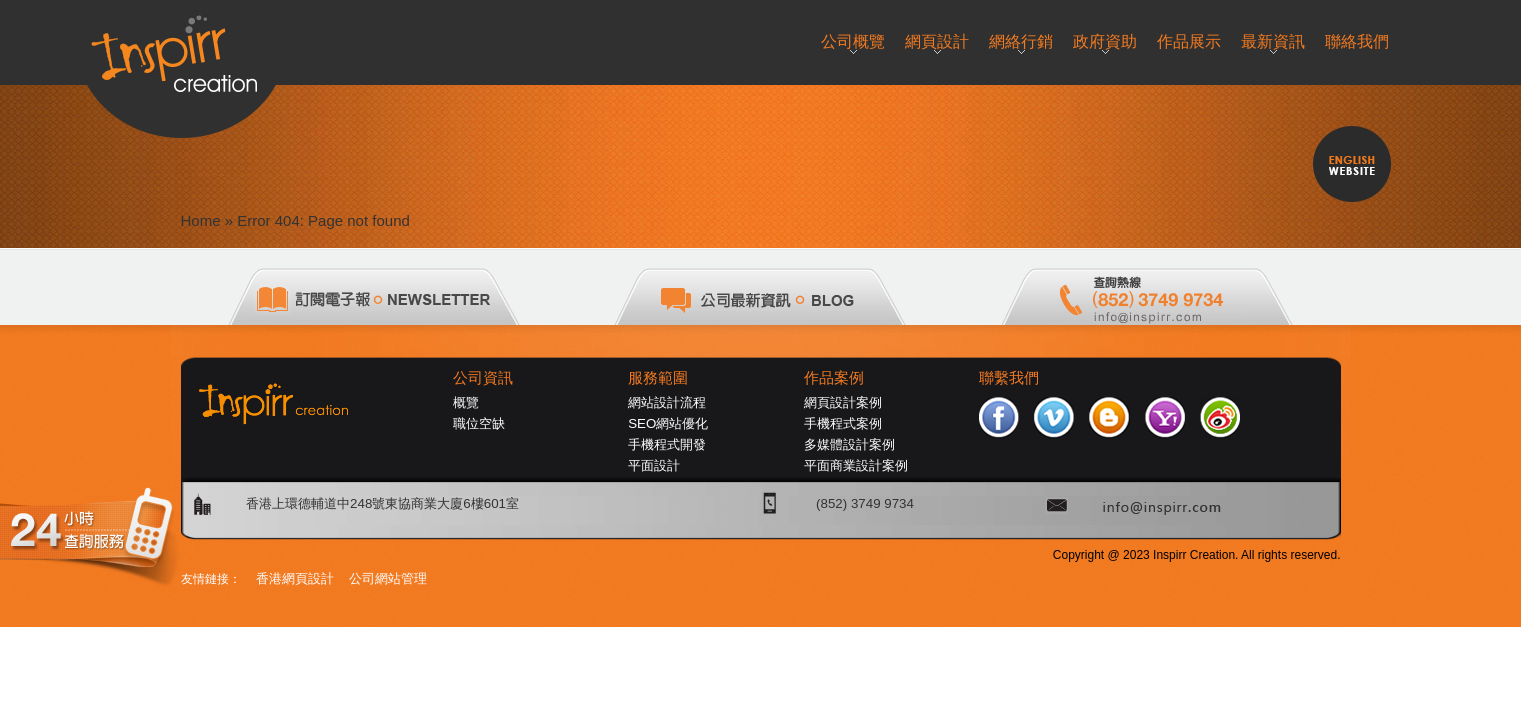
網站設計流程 (667, 402)
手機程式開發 (667, 444)
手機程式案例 (843, 423)
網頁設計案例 (843, 402)
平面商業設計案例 (856, 465)
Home (201, 220)
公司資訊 (483, 378)
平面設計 (654, 465)
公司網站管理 (388, 578)
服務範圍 (658, 378)
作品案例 (834, 378)
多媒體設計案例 (849, 444)
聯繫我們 (1009, 378)
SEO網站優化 (668, 423)
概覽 (466, 402)
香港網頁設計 (295, 578)
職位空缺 (479, 423)
